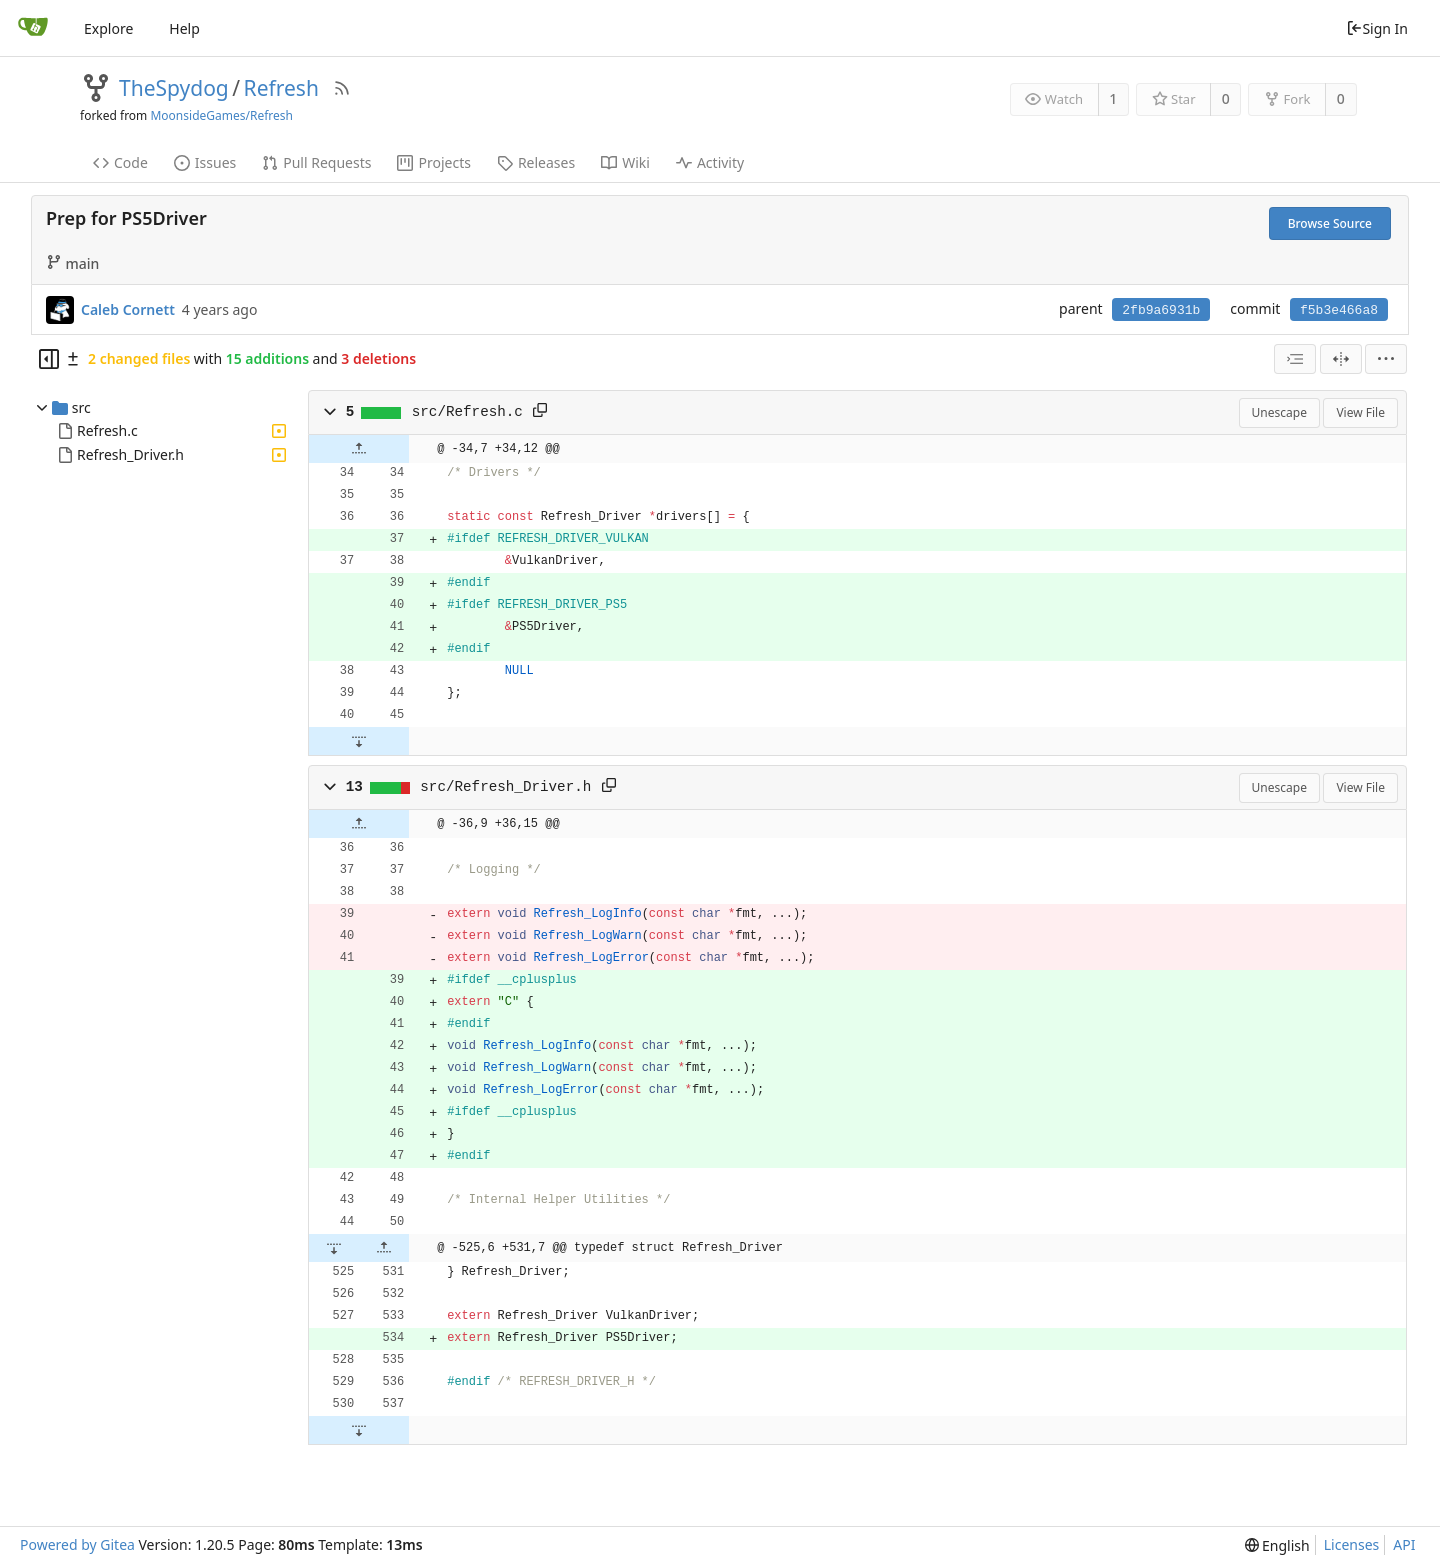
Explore (108, 28)
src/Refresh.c (467, 412)
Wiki (625, 162)
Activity (710, 162)
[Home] (33, 28)
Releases (536, 162)
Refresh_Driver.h (130, 454)
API (1404, 1544)
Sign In (1377, 28)
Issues (205, 162)
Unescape (1279, 412)
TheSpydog (174, 88)
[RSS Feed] (342, 88)
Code (120, 162)
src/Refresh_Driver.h (505, 787)
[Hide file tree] (49, 359)
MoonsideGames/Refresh (221, 115)
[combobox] (1295, 359)
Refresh (281, 88)
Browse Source (1330, 223)
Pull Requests (316, 162)
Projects (433, 162)
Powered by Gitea (77, 1544)
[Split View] (1341, 359)
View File (1360, 412)
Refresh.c (107, 430)
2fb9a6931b (1161, 310)
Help (184, 28)
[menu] (1386, 359)
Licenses (1352, 1544)
